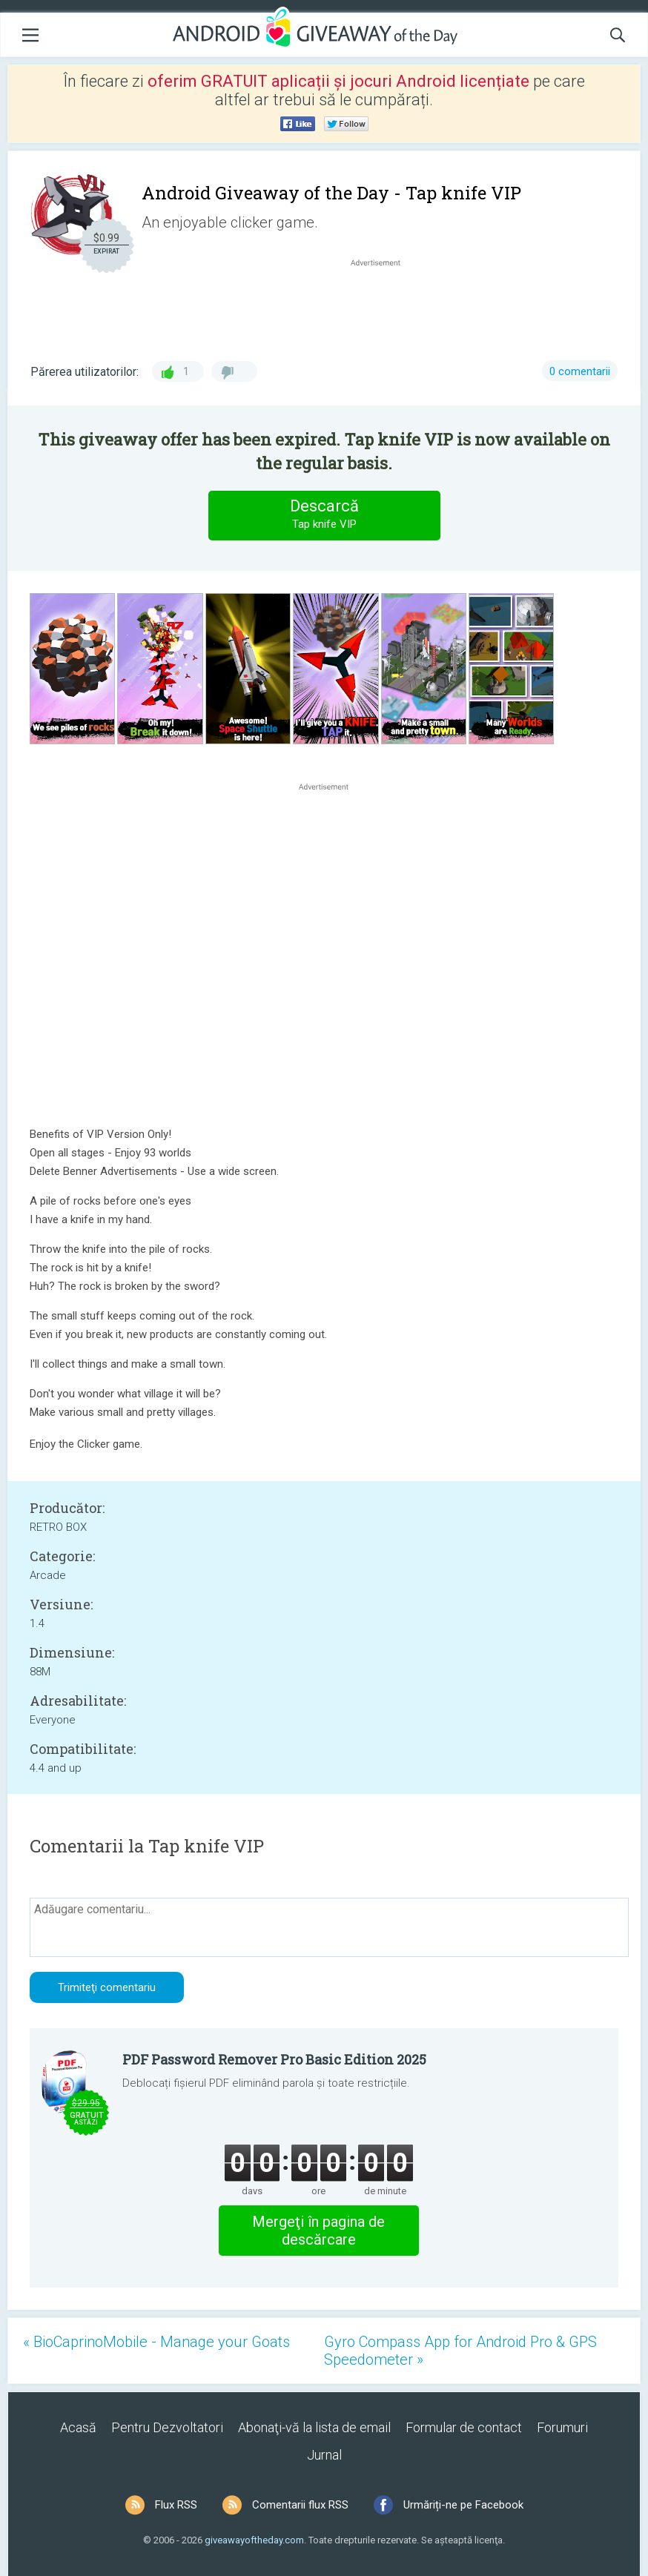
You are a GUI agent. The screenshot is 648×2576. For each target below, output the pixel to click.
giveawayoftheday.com (254, 2540)
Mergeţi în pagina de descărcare (318, 2230)
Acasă (78, 2427)
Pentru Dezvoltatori (167, 2427)
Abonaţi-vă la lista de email (314, 2427)
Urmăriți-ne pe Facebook (463, 2505)
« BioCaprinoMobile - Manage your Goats (156, 2342)
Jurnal (324, 2455)
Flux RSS (176, 2505)
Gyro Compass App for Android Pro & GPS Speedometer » (460, 2350)
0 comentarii (579, 371)
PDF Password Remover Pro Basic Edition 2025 (274, 2059)
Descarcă (324, 515)
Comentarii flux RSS (300, 2505)
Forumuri (562, 2427)
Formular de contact (464, 2427)
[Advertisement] (383, 305)
